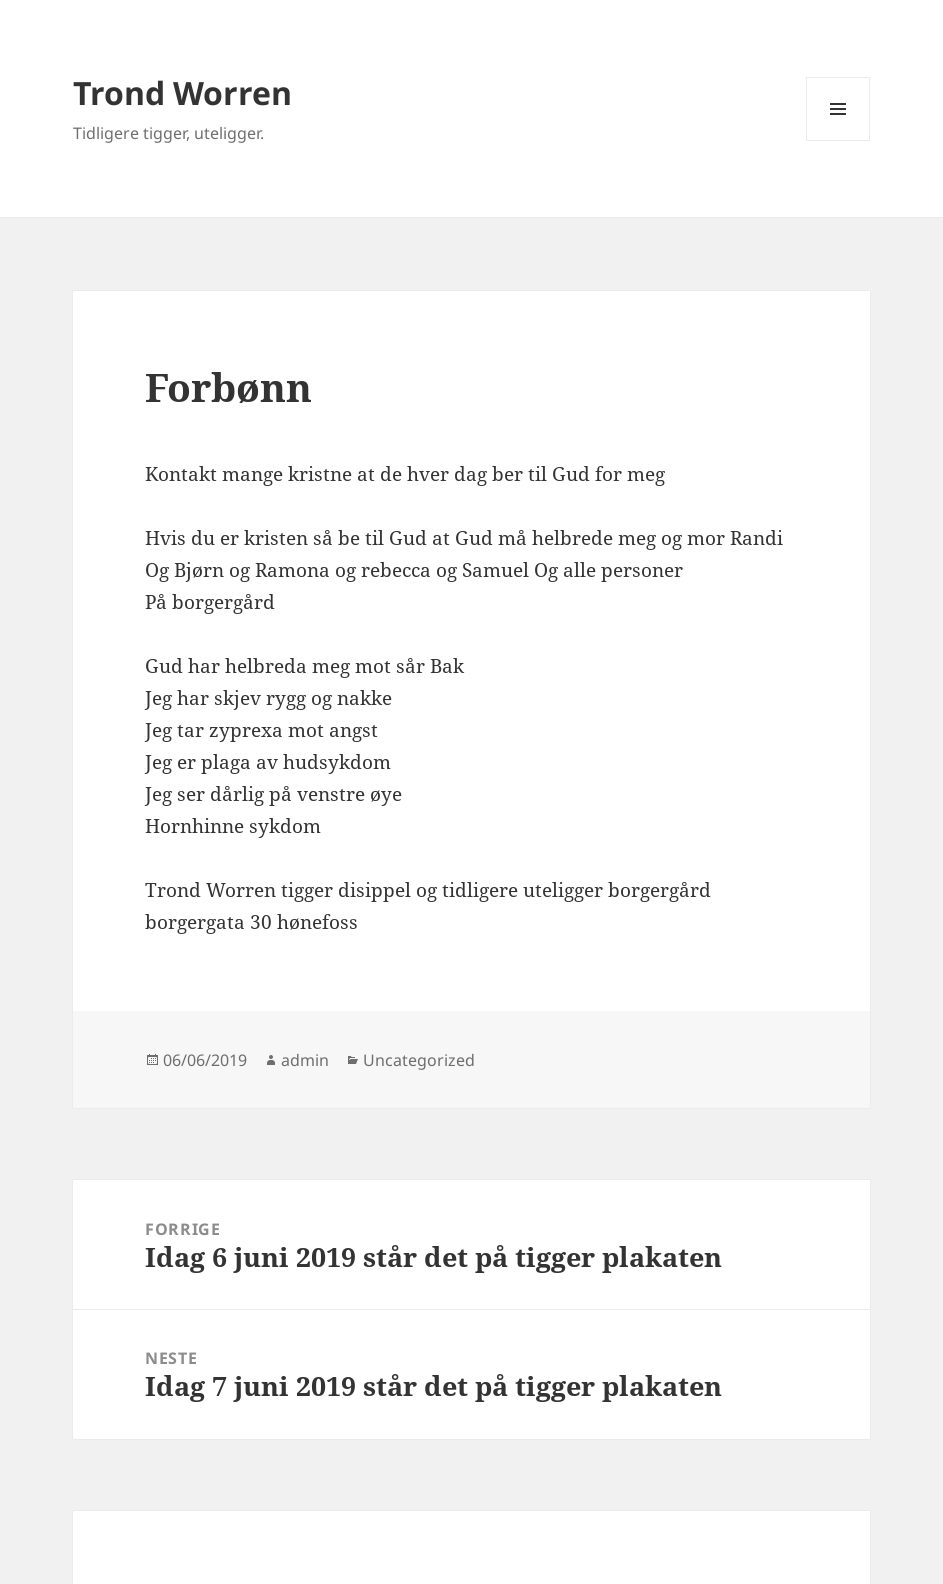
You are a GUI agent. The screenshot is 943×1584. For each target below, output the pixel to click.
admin (305, 1060)
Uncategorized (419, 1060)
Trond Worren (182, 92)
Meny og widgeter (838, 140)
